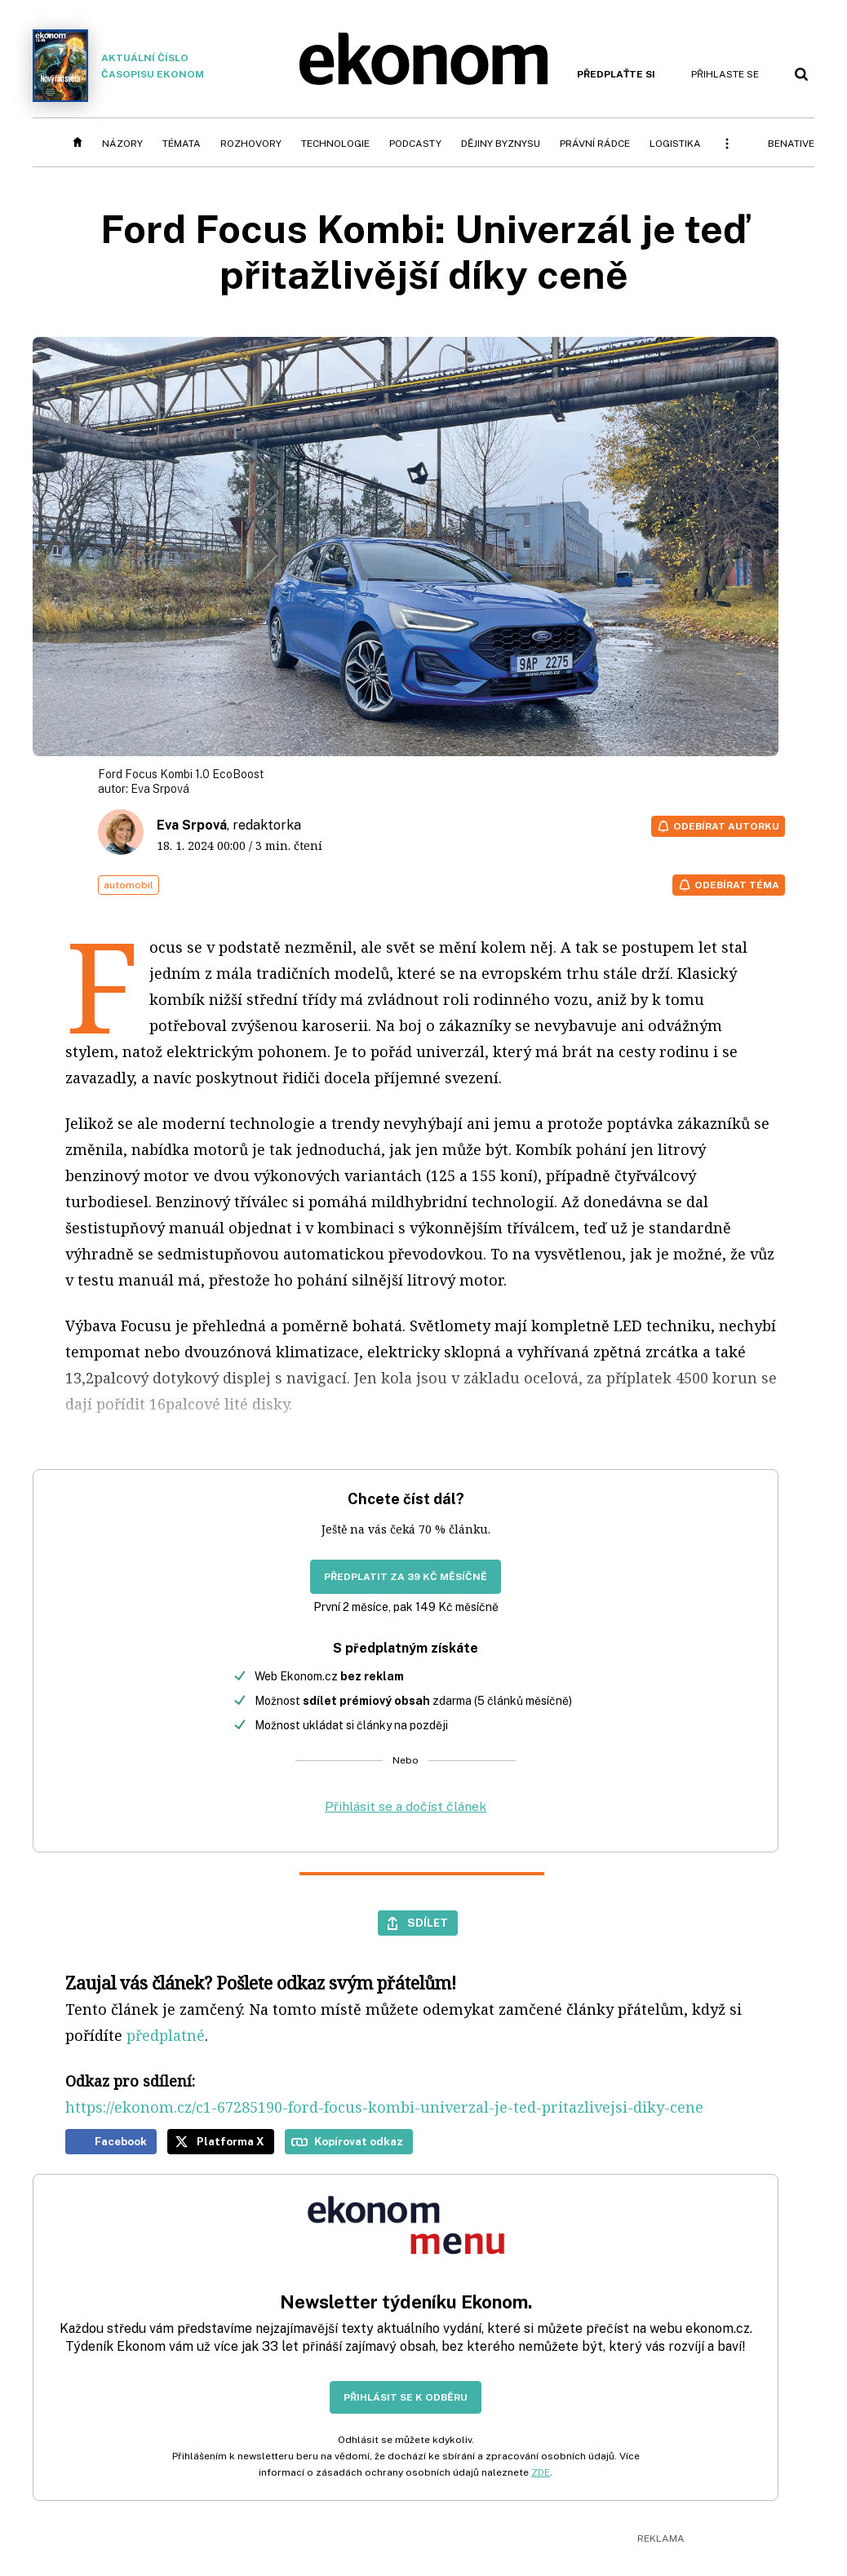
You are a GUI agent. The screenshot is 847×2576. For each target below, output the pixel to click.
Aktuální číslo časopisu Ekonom (118, 65)
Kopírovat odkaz (358, 2141)
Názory (122, 143)
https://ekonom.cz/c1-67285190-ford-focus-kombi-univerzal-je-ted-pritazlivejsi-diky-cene (384, 2107)
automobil (128, 885)
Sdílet (427, 1922)
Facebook (121, 2141)
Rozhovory (251, 143)
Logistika (675, 143)
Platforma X (230, 2141)
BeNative (791, 143)
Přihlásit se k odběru (406, 2397)
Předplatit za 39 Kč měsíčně (405, 1576)
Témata (181, 143)
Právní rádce (595, 143)
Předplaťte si (616, 74)
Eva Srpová (160, 788)
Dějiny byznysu (500, 143)
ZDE (540, 2472)
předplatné (165, 2035)
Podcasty (415, 143)
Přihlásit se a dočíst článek (405, 1806)
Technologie (335, 143)
